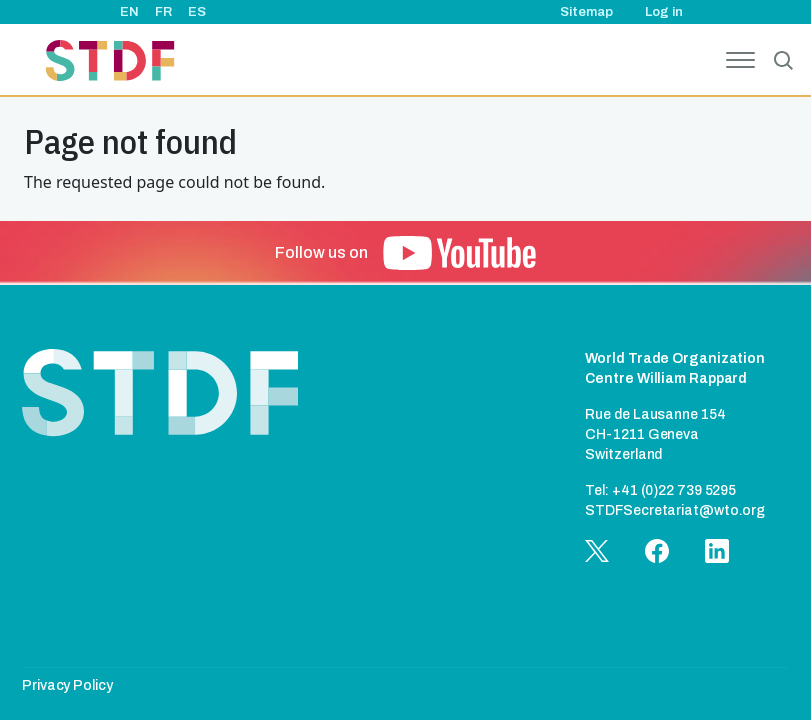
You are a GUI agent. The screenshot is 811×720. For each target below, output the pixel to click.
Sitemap (586, 12)
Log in (664, 12)
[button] (459, 253)
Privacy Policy (67, 685)
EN (129, 12)
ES (197, 12)
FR (163, 12)
